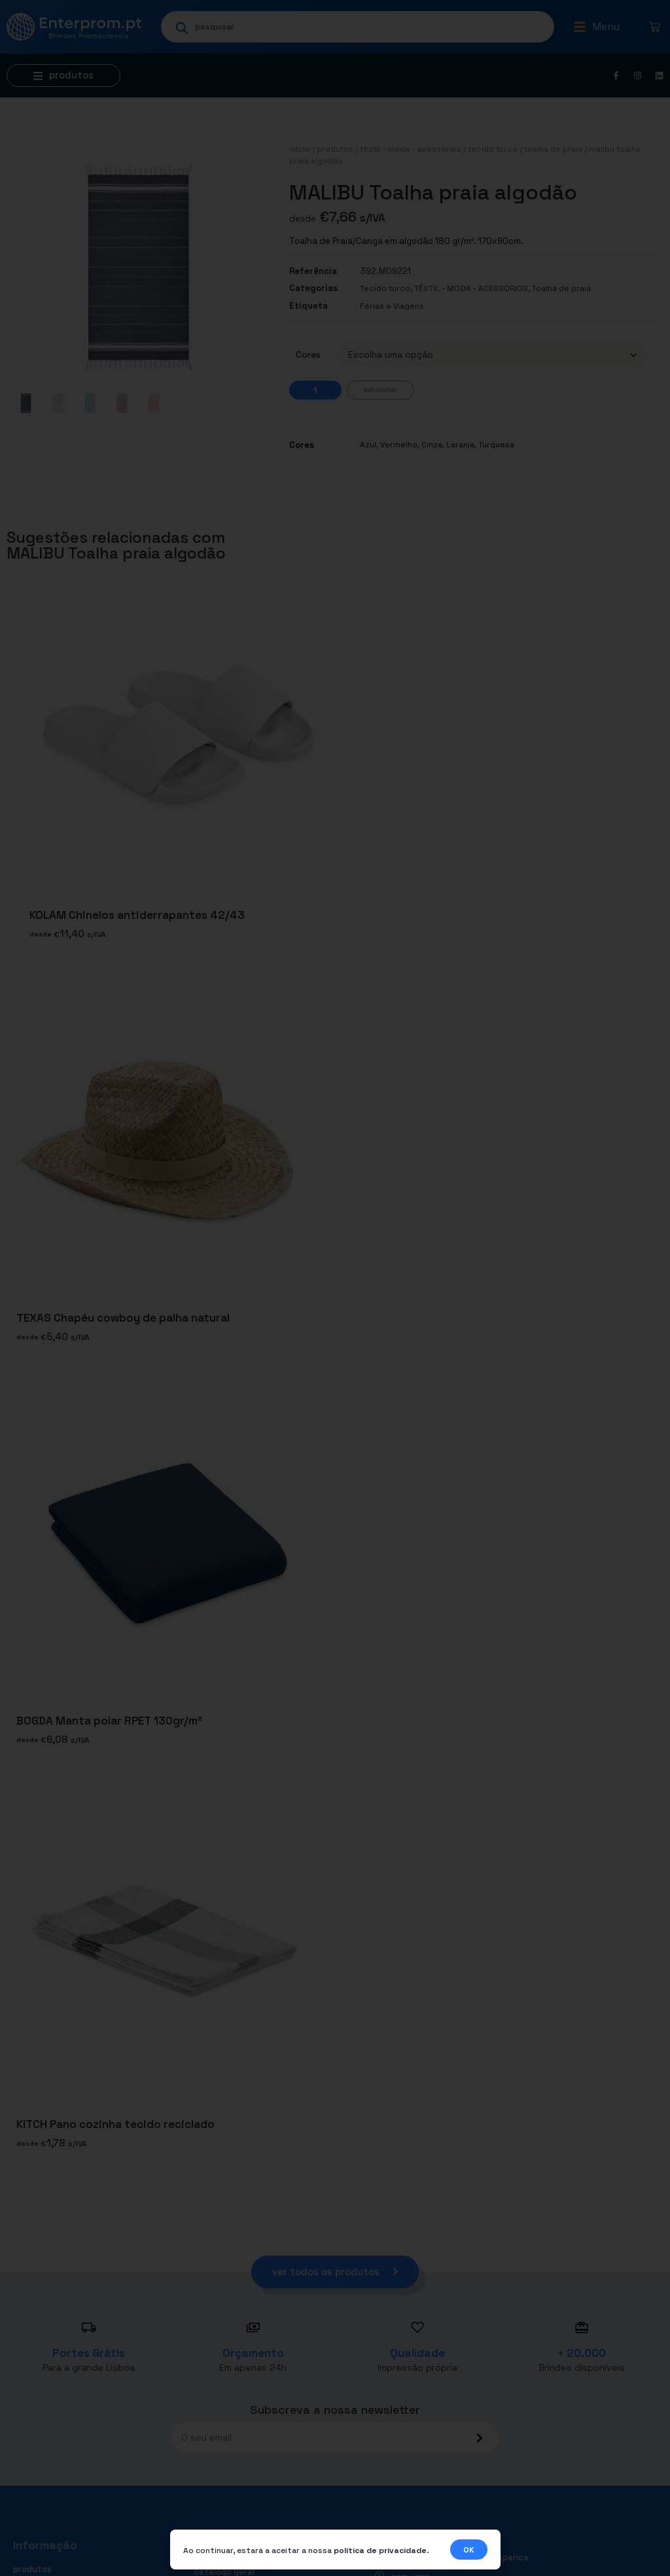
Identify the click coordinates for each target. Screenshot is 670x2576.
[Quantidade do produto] (315, 390)
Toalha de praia (553, 149)
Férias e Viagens (392, 306)
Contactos (216, 2556)
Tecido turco (493, 149)
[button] (596, 26)
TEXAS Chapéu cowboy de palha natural (123, 1318)
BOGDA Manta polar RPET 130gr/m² (109, 1721)
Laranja (460, 444)
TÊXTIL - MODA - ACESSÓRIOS (410, 149)
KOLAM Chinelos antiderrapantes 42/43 (137, 915)
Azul (368, 444)
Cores (308, 354)
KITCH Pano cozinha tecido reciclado (115, 2124)
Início (299, 149)
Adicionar (380, 389)
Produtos (335, 149)
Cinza (431, 444)
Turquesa (496, 444)
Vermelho (398, 444)
